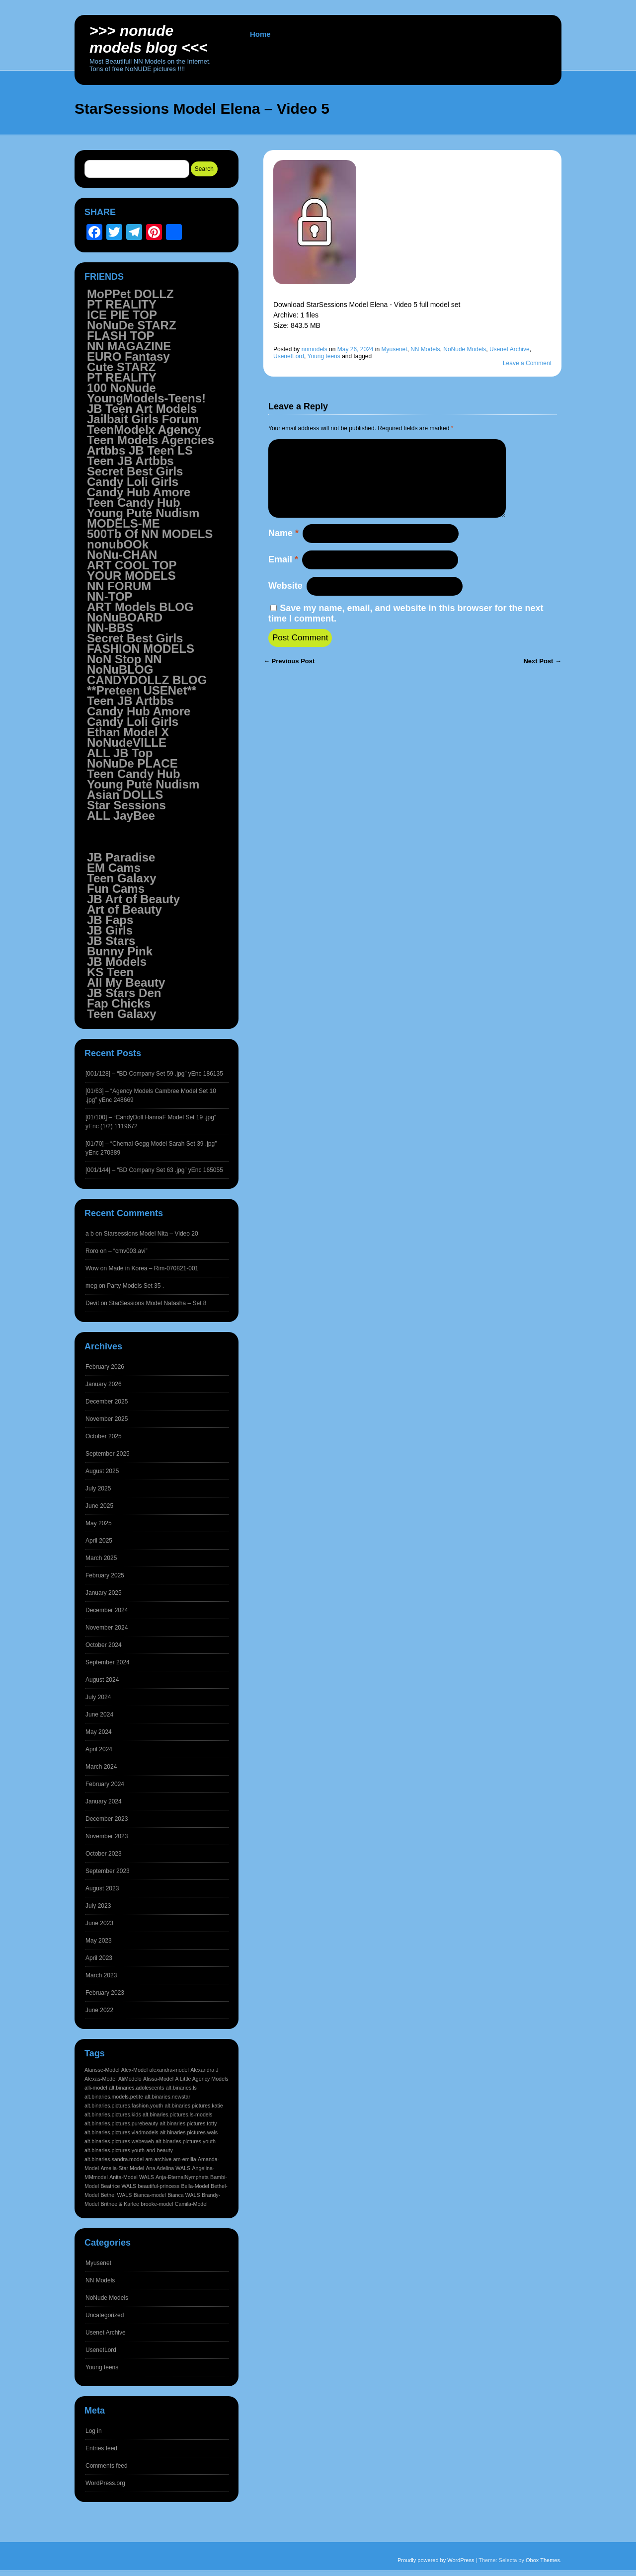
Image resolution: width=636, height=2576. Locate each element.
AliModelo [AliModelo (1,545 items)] (130, 2079)
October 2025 (103, 1436)
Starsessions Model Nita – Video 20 (151, 1233)
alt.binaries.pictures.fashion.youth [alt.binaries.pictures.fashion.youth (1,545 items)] (123, 2105)
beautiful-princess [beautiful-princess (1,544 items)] (159, 2186)
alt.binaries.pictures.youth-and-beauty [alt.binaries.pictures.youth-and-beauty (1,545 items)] (128, 2150)
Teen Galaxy (122, 878)
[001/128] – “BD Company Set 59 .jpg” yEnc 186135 (154, 1073)
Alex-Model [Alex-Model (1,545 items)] (134, 2070)
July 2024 (98, 1697)
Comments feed (106, 2465)
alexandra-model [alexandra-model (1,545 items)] (168, 2070)
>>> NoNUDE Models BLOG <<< (148, 39)
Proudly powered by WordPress (436, 2560)
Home (260, 34)
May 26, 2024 (355, 349)
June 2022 (99, 2010)
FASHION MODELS (140, 648)
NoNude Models (464, 349)
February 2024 (104, 1784)
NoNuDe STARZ (131, 325)
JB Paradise (121, 857)
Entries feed (101, 2448)
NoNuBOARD (124, 617)
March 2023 (101, 1975)
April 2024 (98, 1749)
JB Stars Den (124, 993)
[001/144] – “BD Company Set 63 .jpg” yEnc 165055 (154, 1170)
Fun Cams (116, 888)
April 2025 (98, 1540)
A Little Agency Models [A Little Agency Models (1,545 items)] (201, 2079)
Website (285, 602)
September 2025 (107, 1453)
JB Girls (110, 930)
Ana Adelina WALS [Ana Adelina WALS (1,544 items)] (168, 2168)
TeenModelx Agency (144, 429)
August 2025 (102, 1471)
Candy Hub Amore (138, 492)
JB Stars (111, 940)
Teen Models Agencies (150, 440)
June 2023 (99, 1923)
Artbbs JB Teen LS (140, 450)
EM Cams (114, 867)
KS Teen (110, 972)
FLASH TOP (121, 335)
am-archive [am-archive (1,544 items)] (158, 2159)
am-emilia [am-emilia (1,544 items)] (184, 2159)
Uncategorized (104, 2315)
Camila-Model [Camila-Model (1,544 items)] (191, 2204)
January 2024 (103, 1801)
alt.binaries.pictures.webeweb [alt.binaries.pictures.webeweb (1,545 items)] (119, 2141)
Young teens (324, 356)
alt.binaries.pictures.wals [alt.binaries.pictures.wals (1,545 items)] (189, 2132)
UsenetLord (288, 356)
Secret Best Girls (135, 471)
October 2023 (103, 1853)
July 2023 (98, 1905)
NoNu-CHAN (122, 554)
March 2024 (101, 1766)
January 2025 (103, 1592)
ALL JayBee (121, 815)
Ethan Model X (128, 732)
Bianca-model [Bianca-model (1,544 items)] (150, 2195)
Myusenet (394, 349)
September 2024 (107, 1662)
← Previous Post (289, 677)
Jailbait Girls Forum (143, 419)
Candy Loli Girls (132, 481)
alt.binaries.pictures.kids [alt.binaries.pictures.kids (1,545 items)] (112, 2114)
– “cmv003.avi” (128, 1251)
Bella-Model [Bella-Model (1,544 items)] (195, 2186)
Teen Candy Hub (133, 502)
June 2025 (99, 1505)
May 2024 (98, 1731)
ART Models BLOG (140, 607)
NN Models (425, 349)
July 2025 (98, 1488)
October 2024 (103, 1644)
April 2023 (98, 1957)
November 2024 (106, 1627)
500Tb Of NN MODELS (150, 534)
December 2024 (106, 1610)
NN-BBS (110, 627)
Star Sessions (126, 805)
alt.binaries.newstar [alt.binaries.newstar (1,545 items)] (167, 2097)
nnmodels (314, 349)
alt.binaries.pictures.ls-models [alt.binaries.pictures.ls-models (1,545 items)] (177, 2114)
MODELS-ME (123, 523)
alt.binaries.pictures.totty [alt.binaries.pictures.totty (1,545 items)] (188, 2123)
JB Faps (110, 920)
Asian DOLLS (125, 794)
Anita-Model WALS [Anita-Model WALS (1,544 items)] (131, 2177)
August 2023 (102, 1888)
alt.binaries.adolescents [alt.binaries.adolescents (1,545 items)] (136, 2088)
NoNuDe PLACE (132, 763)
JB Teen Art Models (142, 408)
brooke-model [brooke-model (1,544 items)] (157, 2204)
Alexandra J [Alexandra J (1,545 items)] (204, 2070)
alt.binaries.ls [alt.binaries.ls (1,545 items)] (181, 2088)
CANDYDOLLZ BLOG (147, 680)
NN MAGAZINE (129, 346)
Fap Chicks (119, 1003)
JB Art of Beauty (133, 899)
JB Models (117, 961)
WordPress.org (105, 2483)
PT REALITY (122, 304)
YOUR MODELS (131, 575)
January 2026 (103, 1384)
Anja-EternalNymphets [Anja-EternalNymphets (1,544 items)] (182, 2177)
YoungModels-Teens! (146, 398)
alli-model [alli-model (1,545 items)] (95, 2088)
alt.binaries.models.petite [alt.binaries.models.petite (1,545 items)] (113, 2097)
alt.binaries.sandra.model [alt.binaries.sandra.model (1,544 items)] (114, 2159)
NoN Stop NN (124, 659)
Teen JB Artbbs (130, 461)
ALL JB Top (120, 753)
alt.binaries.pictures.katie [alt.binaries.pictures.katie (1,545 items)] (194, 2105)
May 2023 (98, 1940)
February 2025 (104, 1575)
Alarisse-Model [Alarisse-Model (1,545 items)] (101, 2070)
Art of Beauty (124, 909)
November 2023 (106, 1836)
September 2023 (107, 1871)
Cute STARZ (121, 367)
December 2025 (106, 1401)
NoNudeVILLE (126, 742)
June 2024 (99, 1714)
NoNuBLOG (120, 669)
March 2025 (101, 1558)
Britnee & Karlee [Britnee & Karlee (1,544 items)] (119, 2204)
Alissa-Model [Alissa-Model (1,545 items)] (158, 2079)
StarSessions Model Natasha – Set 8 (157, 1303)
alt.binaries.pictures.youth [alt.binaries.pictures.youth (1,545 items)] (186, 2141)
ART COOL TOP (131, 565)
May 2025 (98, 1523)
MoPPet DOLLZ (130, 294)
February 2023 (104, 1992)
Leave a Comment (527, 363)
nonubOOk (118, 544)
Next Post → (542, 677)
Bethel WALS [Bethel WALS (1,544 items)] (116, 2195)
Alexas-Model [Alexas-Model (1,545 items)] (100, 2079)
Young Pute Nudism (143, 513)
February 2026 (104, 1366)
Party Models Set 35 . (135, 1285)
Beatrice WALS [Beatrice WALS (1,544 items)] (118, 2186)
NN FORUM (119, 586)
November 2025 (106, 1418)
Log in (93, 2430)
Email (283, 575)
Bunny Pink (120, 951)
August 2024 (102, 1679)
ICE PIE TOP (122, 314)
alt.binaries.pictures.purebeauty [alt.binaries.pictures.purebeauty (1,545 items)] (121, 2123)
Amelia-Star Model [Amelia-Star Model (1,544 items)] (122, 2168)
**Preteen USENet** (141, 690)
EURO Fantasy (128, 356)
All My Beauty (126, 982)
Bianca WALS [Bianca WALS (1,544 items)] (183, 2195)
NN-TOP (110, 596)
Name (283, 549)
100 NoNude (121, 387)
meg (91, 1285)
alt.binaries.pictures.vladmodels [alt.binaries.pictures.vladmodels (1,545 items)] (121, 2132)
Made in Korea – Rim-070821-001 (153, 1268)
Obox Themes (543, 2560)
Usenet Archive (509, 349)
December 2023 (106, 1818)
